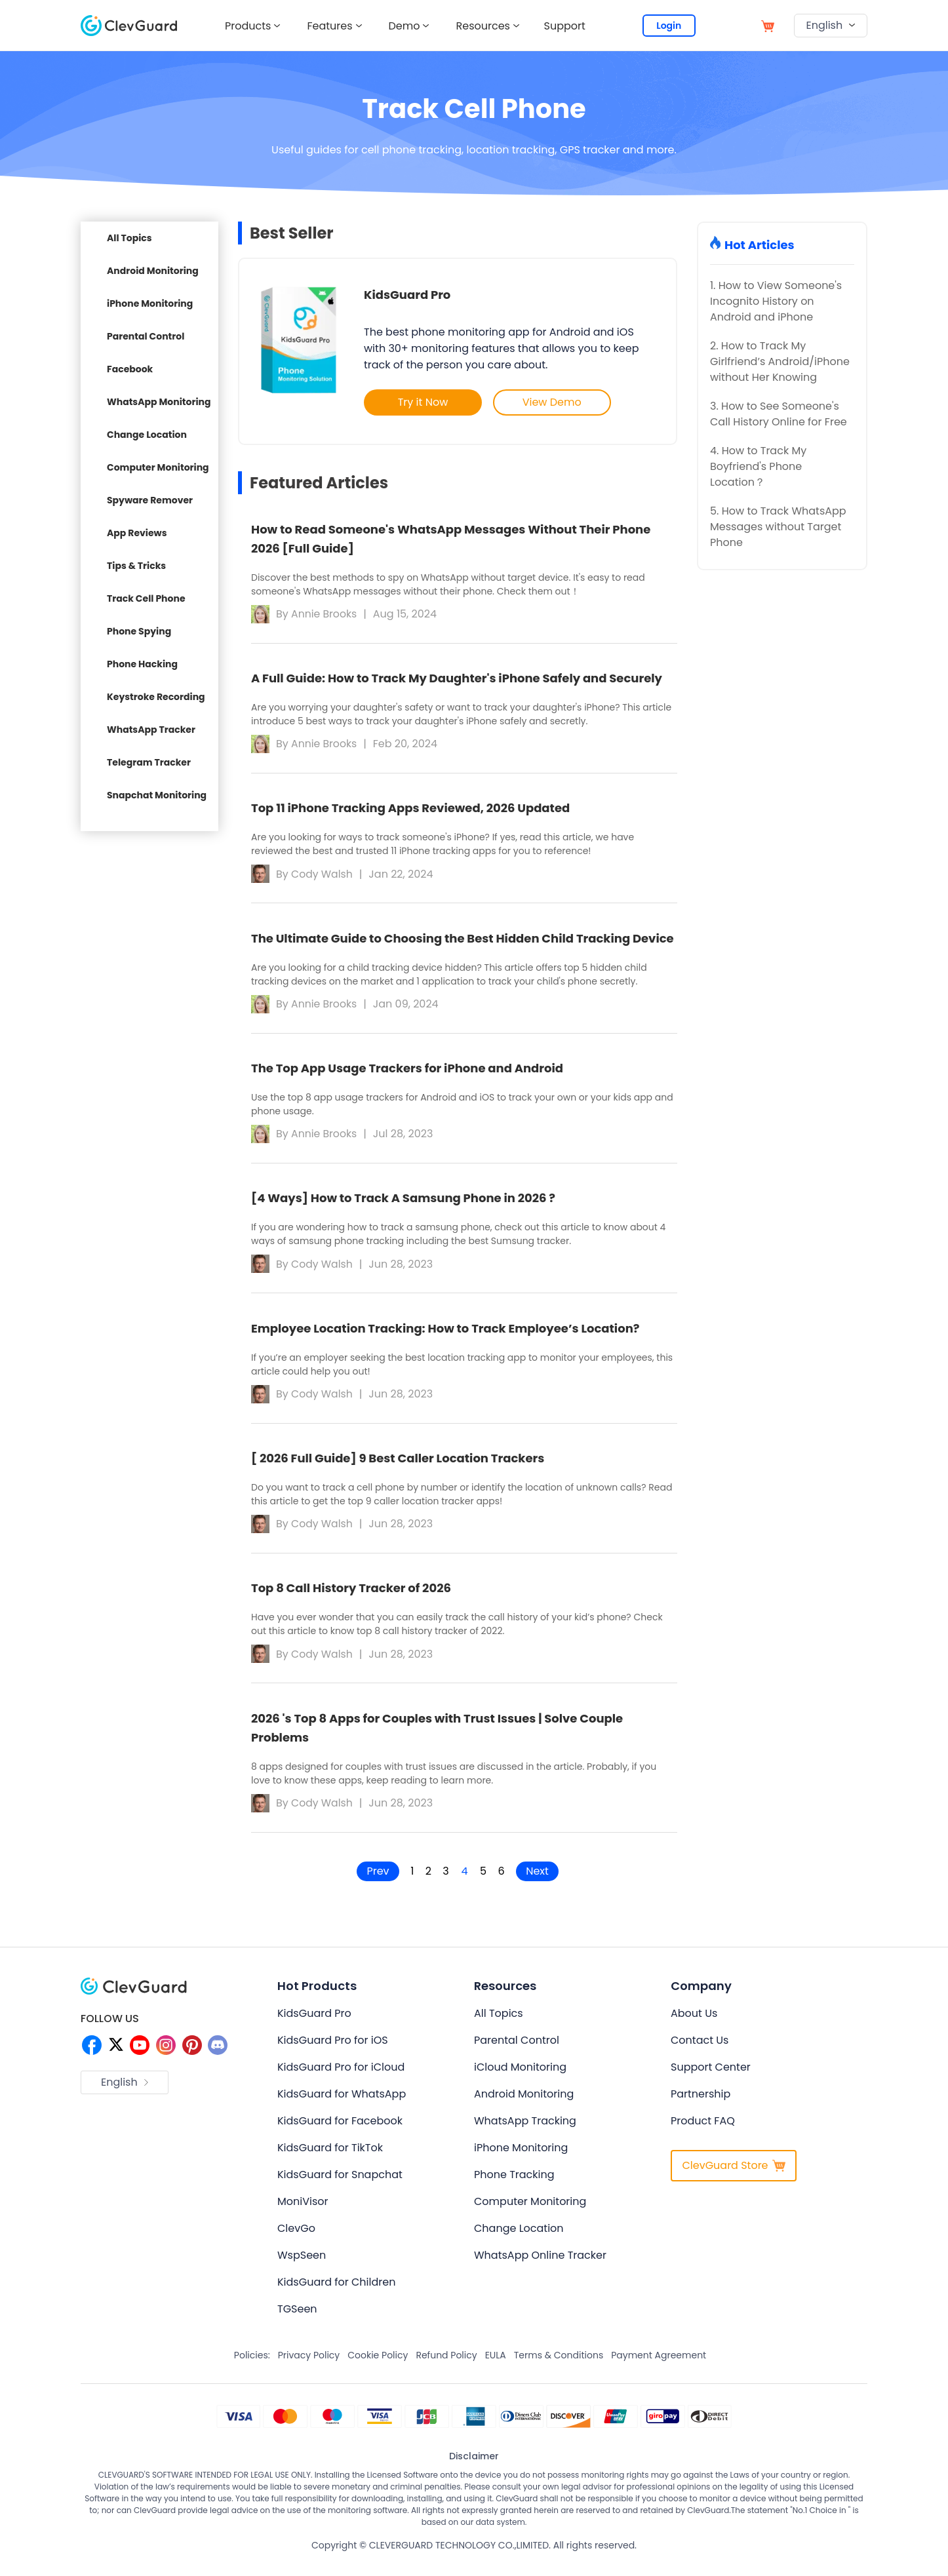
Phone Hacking (142, 664)
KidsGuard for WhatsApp (341, 2102)
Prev (372, 1879)
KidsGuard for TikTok (330, 2156)
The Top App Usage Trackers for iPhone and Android (407, 1071)
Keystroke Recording (156, 696)
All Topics (129, 237)
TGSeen (297, 2317)
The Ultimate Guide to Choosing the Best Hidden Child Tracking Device (462, 940)
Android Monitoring (153, 270)
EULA (495, 2363)
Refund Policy (446, 2363)
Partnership (700, 2102)
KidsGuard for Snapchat (340, 2183)
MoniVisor (302, 2209)
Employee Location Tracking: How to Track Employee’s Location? (445, 1333)
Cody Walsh (322, 875)
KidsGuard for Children (336, 2290)
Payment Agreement (658, 2363)
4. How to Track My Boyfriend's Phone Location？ (758, 466)
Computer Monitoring (158, 467)
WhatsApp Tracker (151, 729)
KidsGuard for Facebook (340, 2129)
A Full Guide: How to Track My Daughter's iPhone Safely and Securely (456, 678)
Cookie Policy (377, 2363)
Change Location (147, 434)
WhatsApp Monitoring (158, 401)
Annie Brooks (324, 613)
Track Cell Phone (146, 598)
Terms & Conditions (558, 2363)
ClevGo (296, 2236)
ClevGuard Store (733, 2173)
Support (566, 25)
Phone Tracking (514, 2183)
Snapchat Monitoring (157, 795)
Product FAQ (703, 2129)
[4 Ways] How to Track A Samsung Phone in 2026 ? (403, 1202)
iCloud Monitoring (520, 2075)
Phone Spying (139, 631)
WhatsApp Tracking (525, 2129)
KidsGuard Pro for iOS (332, 2048)
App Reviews (137, 532)
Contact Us (699, 2048)
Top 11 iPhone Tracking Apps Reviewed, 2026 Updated (410, 809)
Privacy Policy (309, 2363)
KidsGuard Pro (407, 294)
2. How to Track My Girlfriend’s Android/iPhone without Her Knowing (780, 361)
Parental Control (145, 336)
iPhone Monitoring (150, 303)
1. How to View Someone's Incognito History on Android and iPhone (776, 301)
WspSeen (301, 2263)
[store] (767, 25)
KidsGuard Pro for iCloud (341, 2075)
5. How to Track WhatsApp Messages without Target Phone (778, 526)
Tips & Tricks (136, 565)
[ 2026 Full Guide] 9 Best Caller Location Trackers (397, 1464)
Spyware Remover (150, 500)
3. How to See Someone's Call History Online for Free (778, 414)
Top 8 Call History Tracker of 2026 (351, 1596)
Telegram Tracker (149, 762)
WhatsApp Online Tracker (540, 2263)
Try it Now (423, 402)
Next (542, 1879)
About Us (694, 2021)
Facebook (130, 369)
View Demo (553, 402)
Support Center (711, 2075)
